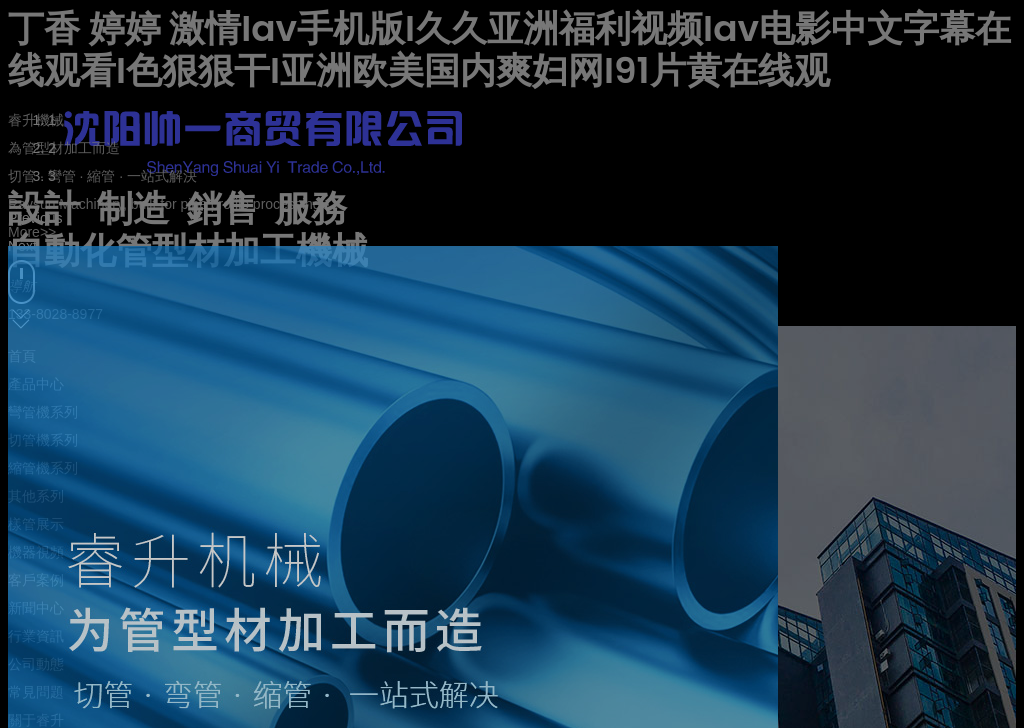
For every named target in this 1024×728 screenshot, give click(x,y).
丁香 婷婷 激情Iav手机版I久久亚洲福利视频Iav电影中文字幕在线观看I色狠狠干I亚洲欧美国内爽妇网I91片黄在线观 (509, 49)
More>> (32, 232)
